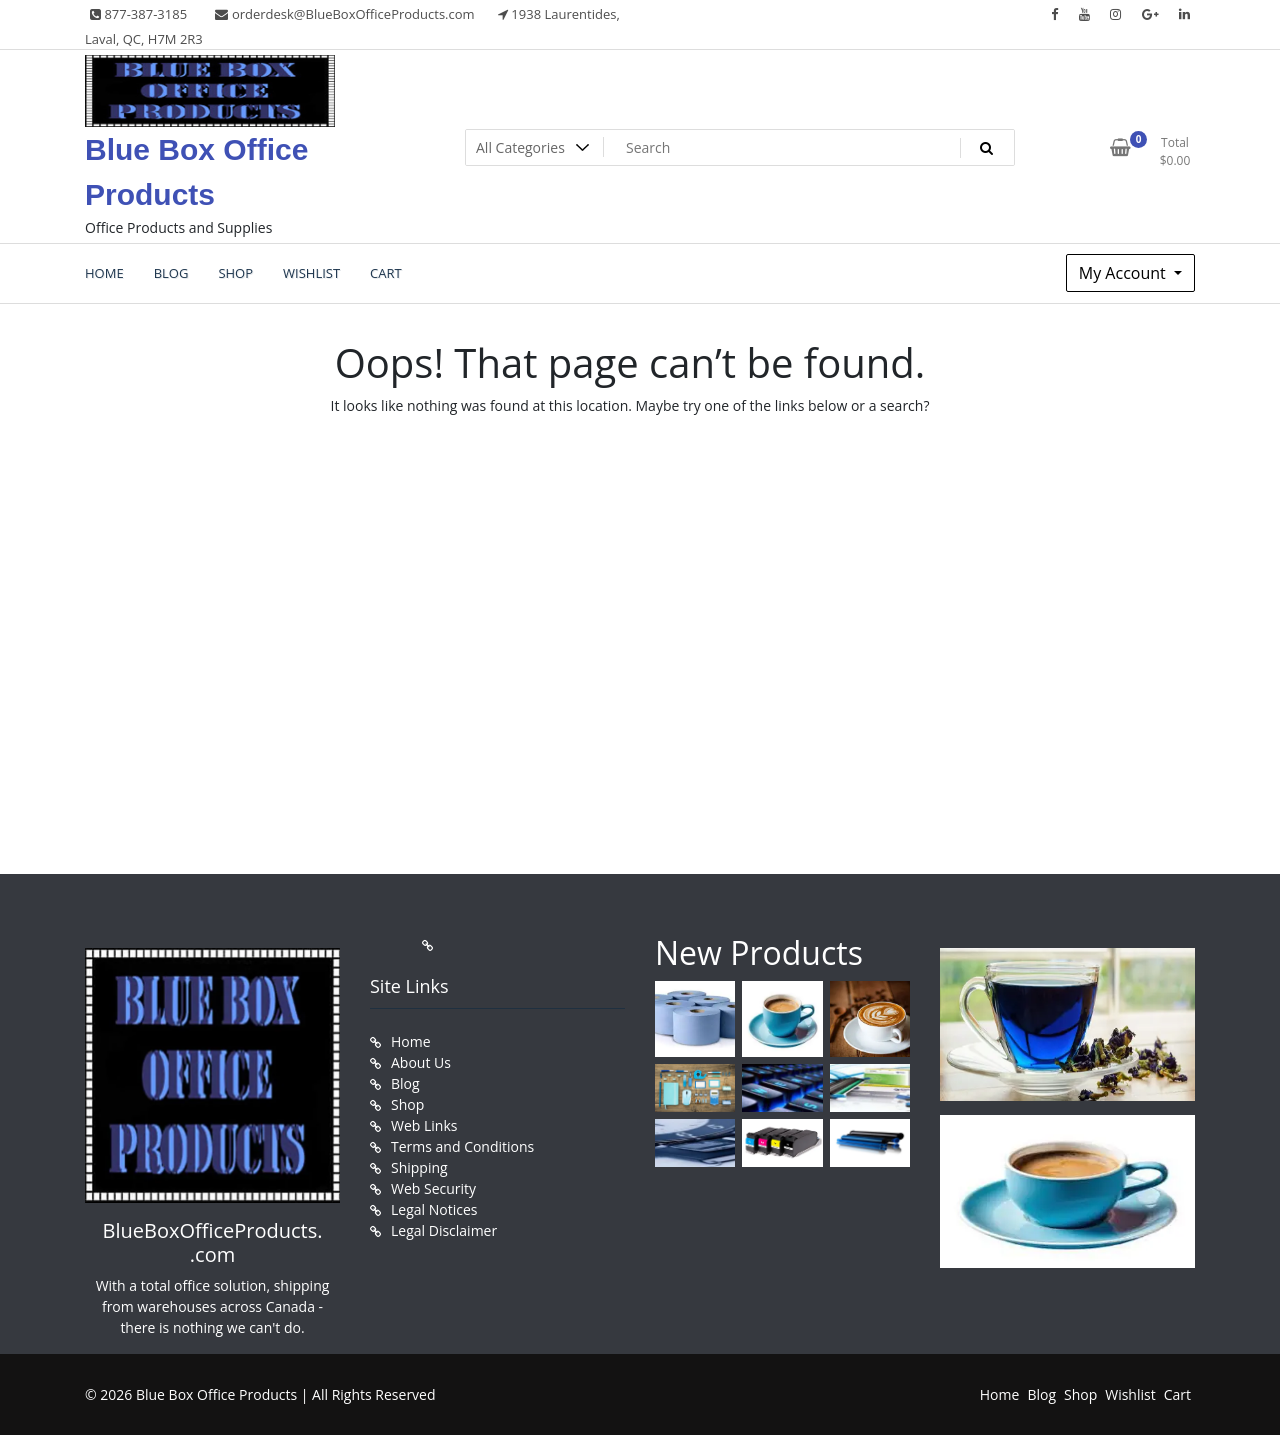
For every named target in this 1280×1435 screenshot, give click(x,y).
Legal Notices (434, 1209)
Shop (407, 1104)
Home (411, 1041)
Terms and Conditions (462, 1146)
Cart (1177, 1394)
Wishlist (1130, 1394)
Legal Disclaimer (444, 1230)
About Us (421, 1062)
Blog (405, 1083)
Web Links (424, 1125)
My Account (1124, 273)
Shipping (419, 1167)
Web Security (433, 1188)
